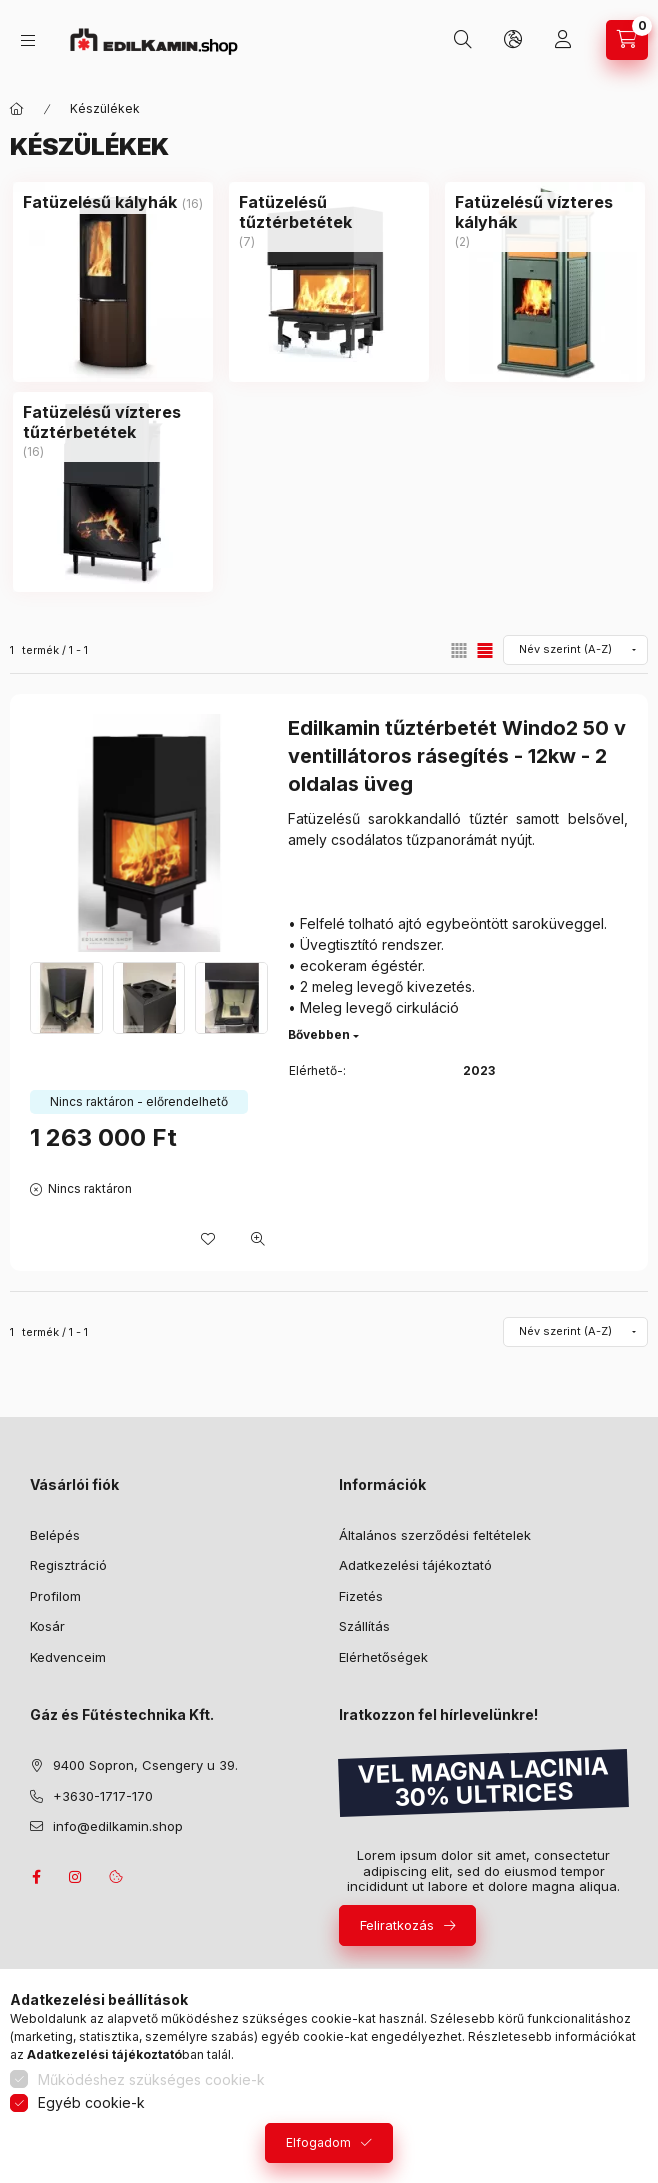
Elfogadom (318, 2142)
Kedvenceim (68, 1657)
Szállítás (364, 1626)
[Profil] (563, 40)
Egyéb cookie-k (91, 2102)
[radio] (459, 650)
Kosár (47, 1626)
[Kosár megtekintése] (627, 40)
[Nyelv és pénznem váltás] (513, 40)
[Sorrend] (575, 650)
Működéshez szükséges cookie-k (151, 2079)
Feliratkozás (397, 1925)
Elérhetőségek (383, 1657)
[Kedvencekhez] (208, 1239)
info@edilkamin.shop (118, 1826)
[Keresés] (463, 40)
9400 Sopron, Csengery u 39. (145, 1765)
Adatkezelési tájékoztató (415, 1565)
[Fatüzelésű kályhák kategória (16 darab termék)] (100, 202)
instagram (76, 1877)
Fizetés (361, 1596)
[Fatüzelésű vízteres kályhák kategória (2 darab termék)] (545, 212)
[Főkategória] (17, 109)
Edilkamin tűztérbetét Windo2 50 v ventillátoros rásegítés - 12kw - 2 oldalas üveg (457, 756)
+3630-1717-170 (103, 1796)
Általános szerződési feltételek (435, 1535)
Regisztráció (68, 1565)
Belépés (55, 1535)
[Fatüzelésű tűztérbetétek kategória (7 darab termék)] (329, 212)
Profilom (55, 1596)
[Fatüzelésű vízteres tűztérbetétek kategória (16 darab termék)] (113, 422)
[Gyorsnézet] (258, 1239)
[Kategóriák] (28, 40)
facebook (36, 1877)
